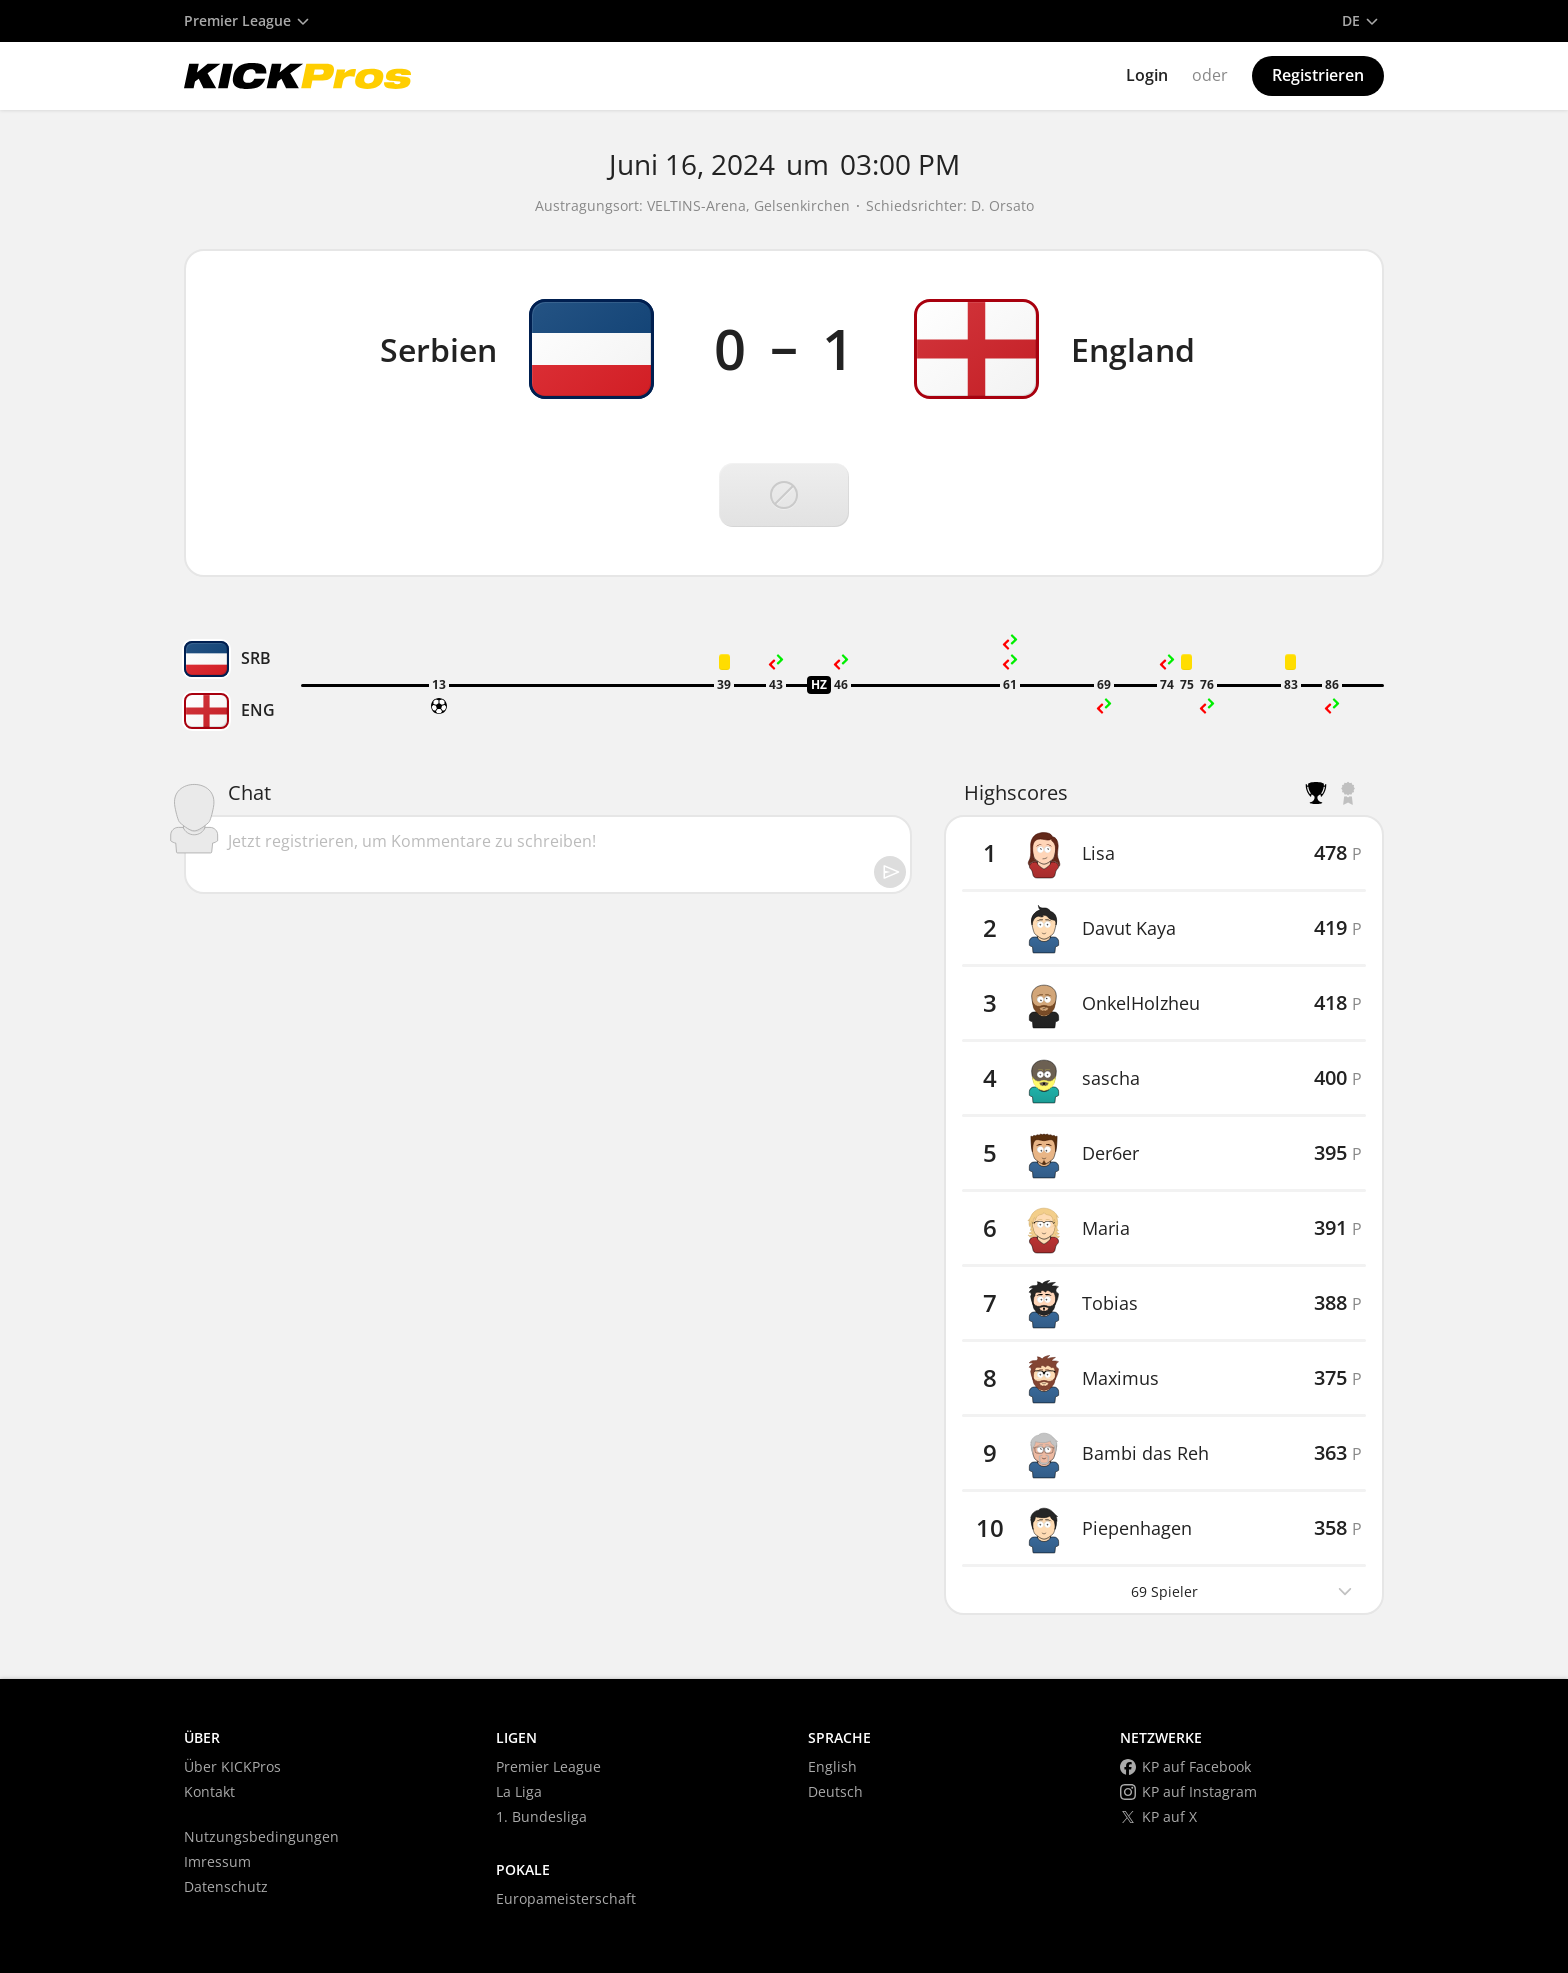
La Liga (519, 1791)
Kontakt (209, 1791)
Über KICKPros (232, 1766)
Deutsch (835, 1791)
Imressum (217, 1861)
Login (1147, 75)
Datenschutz (226, 1886)
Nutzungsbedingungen (261, 1836)
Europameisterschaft (566, 1898)
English (832, 1766)
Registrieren (1318, 75)
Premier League (548, 1766)
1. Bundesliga (541, 1816)
